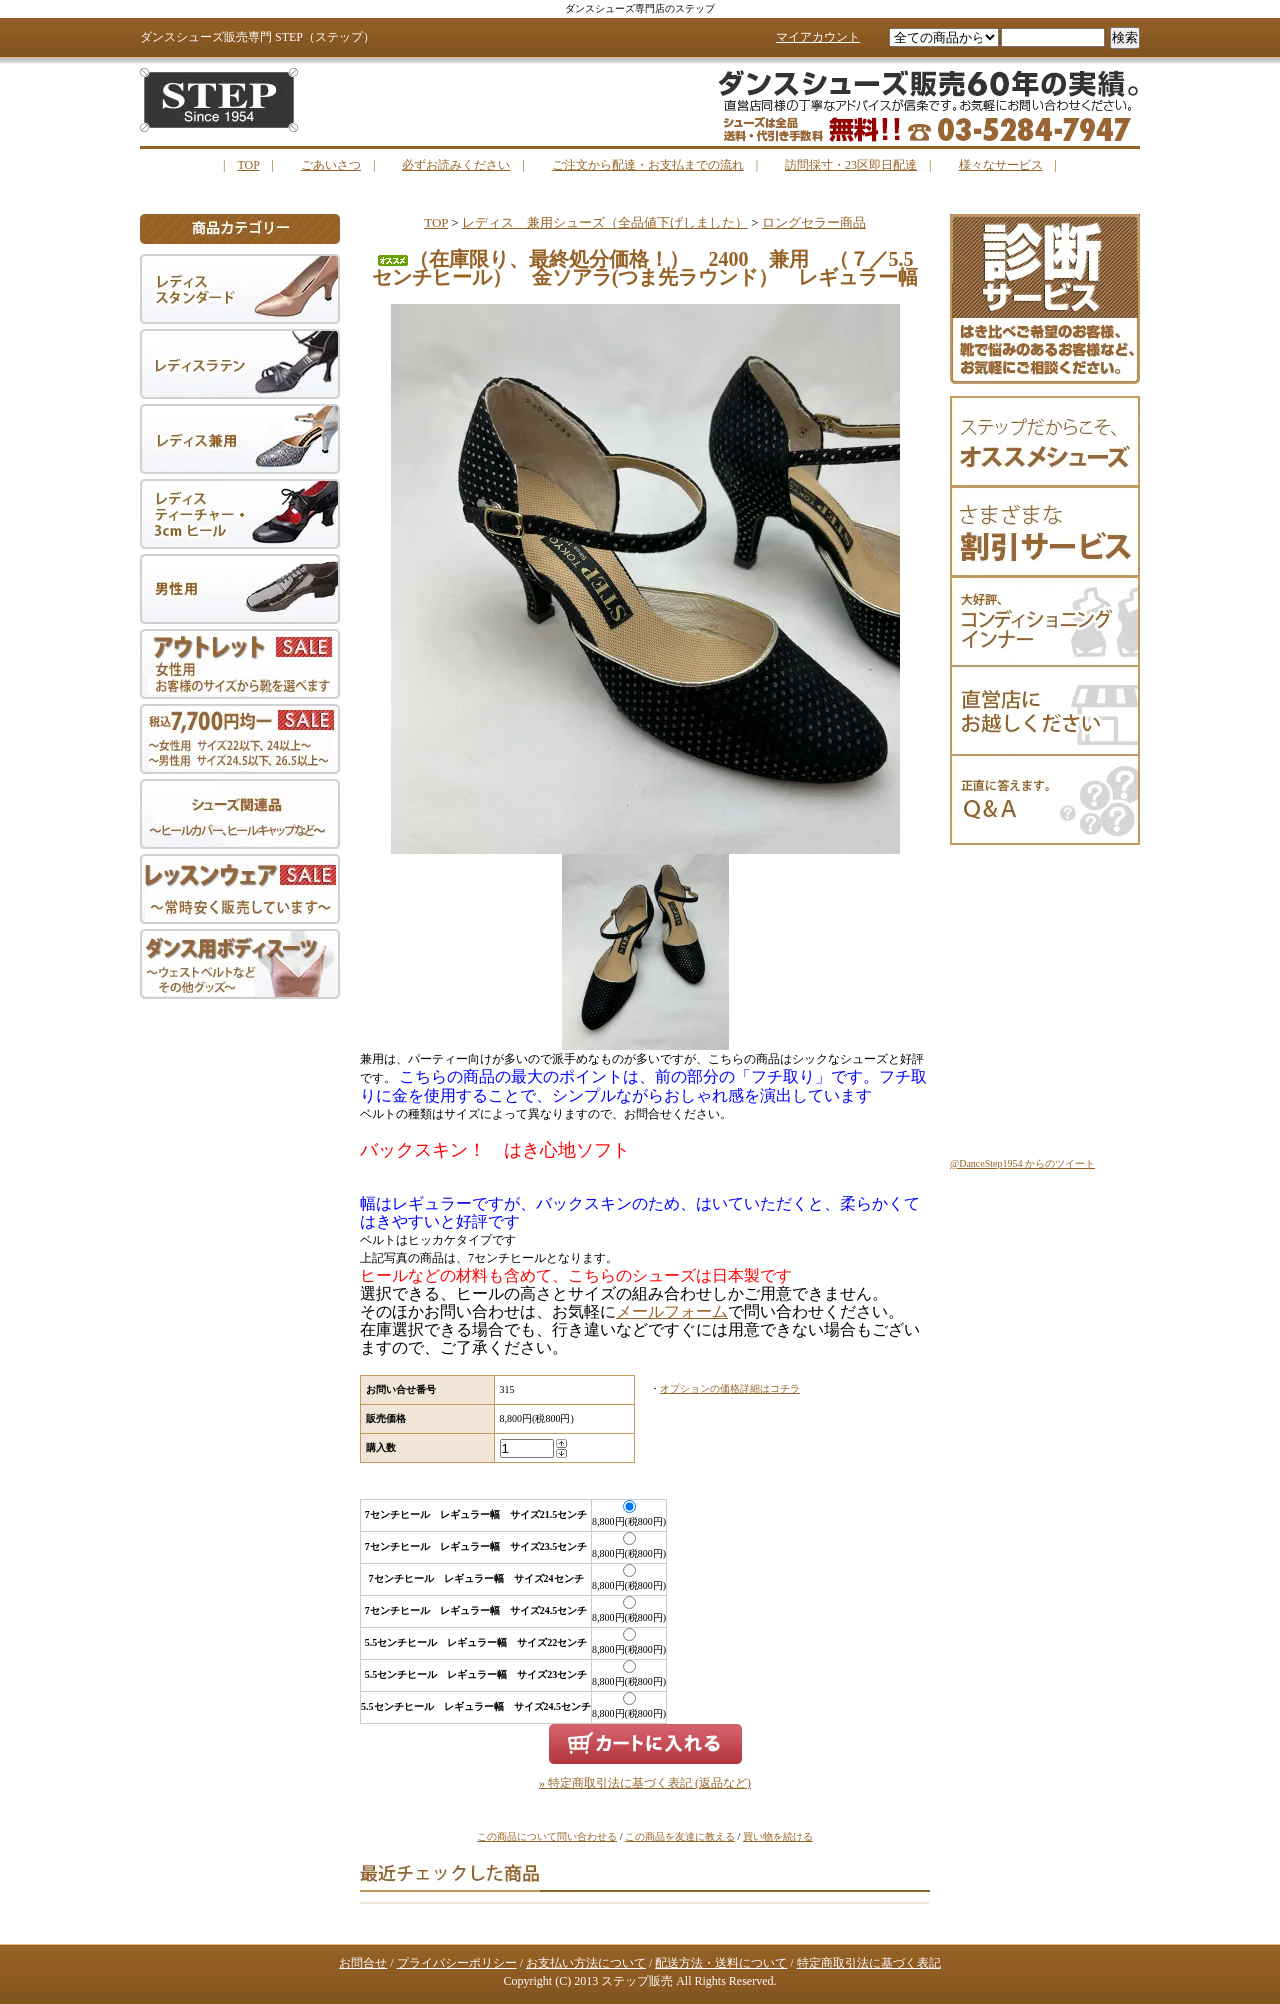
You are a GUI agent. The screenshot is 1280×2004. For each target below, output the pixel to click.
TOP (248, 165)
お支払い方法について (586, 1963)
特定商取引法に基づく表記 (869, 1963)
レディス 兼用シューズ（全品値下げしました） (605, 222)
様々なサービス (1001, 165)
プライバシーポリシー (457, 1963)
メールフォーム (672, 1311)
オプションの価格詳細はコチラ (730, 1388)
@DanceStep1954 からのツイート (1022, 1163)
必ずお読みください (456, 165)
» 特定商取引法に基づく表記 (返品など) (645, 1783)
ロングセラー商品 (814, 222)
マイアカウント (818, 37)
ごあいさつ (331, 165)
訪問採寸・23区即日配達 (851, 165)
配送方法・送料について (721, 1963)
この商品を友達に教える (680, 1836)
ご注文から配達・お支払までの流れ (648, 165)
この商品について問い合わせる (547, 1836)
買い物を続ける (778, 1836)
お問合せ (363, 1963)
